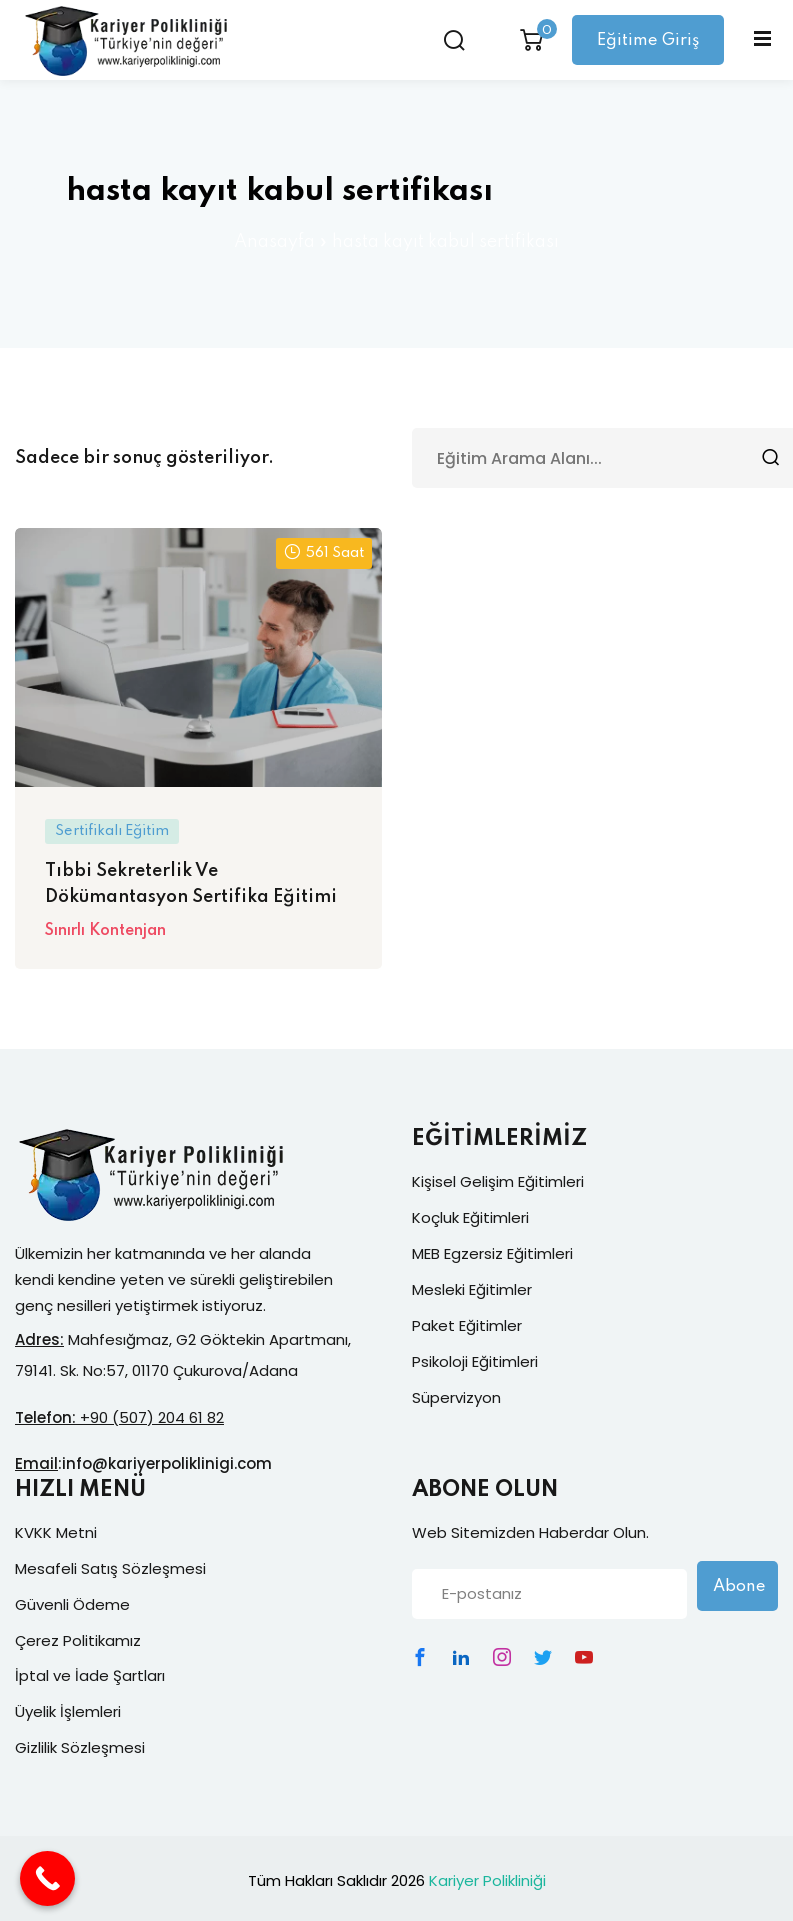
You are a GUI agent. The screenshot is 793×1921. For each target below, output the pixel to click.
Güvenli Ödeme (72, 1604)
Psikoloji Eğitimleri (475, 1361)
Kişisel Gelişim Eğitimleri (498, 1181)
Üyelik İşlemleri (68, 1711)
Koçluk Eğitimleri (470, 1217)
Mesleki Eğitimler (472, 1289)
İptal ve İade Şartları (90, 1675)
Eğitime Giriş (646, 40)
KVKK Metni (56, 1532)
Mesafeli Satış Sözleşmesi (110, 1568)
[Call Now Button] (47, 1878)
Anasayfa (274, 242)
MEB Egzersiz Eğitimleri (492, 1253)
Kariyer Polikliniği (487, 1880)
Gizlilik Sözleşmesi (80, 1747)
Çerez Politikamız (78, 1640)
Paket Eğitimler (467, 1325)
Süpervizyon (456, 1397)
